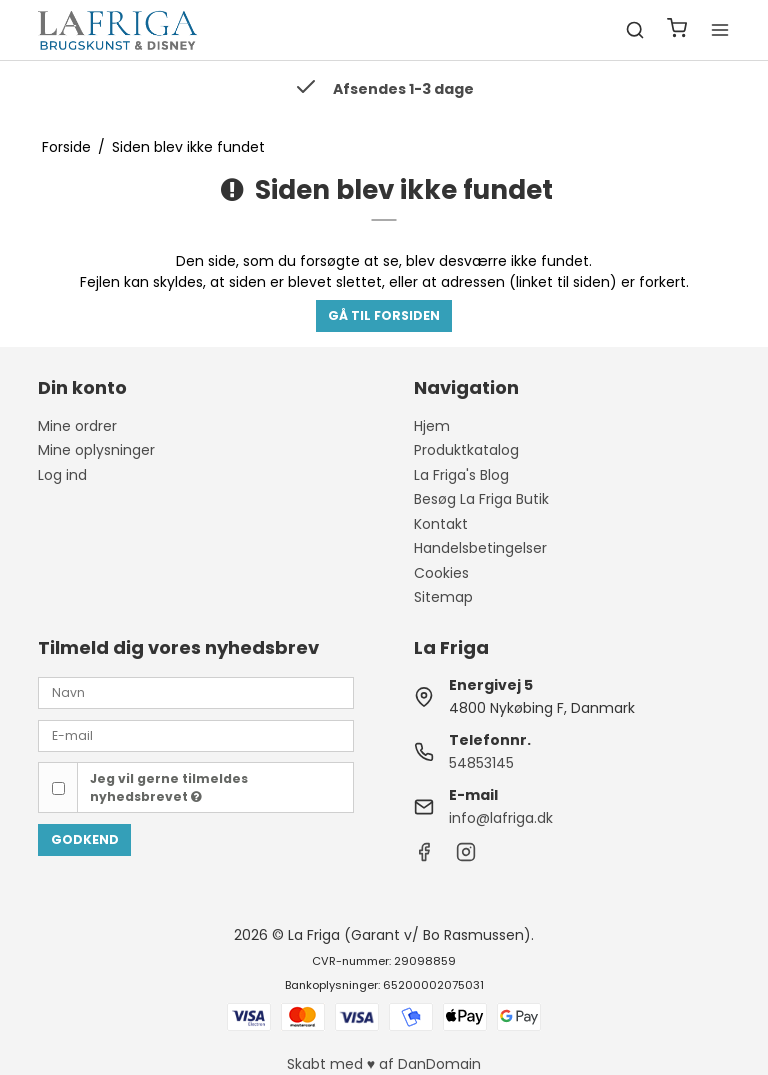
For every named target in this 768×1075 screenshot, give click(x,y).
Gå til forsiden (384, 315)
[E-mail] (196, 735)
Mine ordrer (77, 426)
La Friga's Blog (461, 475)
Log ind (62, 475)
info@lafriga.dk (501, 818)
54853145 (481, 763)
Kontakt (441, 524)
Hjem (432, 426)
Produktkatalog (466, 450)
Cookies (441, 573)
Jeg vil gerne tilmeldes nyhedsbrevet (169, 787)
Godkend (85, 839)
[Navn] (196, 692)
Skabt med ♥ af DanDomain (384, 1064)
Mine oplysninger (96, 450)
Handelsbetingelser (480, 548)
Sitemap (443, 597)
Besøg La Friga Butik (481, 499)
